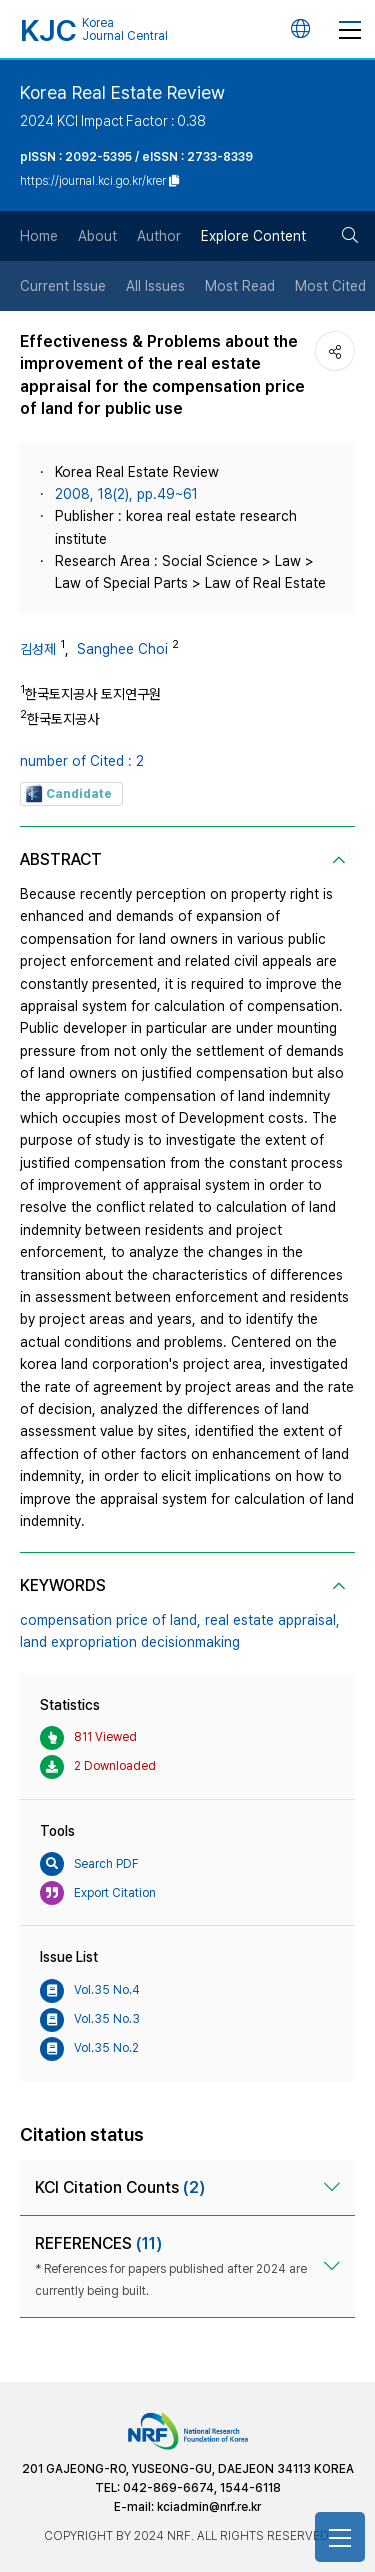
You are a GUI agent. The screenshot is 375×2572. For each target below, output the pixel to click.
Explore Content (253, 236)
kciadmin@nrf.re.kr (209, 2507)
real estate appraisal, (272, 1620)
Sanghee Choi (122, 649)
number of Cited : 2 (82, 761)
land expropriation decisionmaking (130, 1642)
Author (159, 236)
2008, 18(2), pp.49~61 (126, 494)
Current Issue (63, 286)
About (97, 236)
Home (39, 236)
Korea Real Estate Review (122, 92)
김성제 (38, 649)
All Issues (155, 286)
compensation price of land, (110, 1620)
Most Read (240, 286)
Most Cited (330, 286)
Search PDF (89, 1864)
